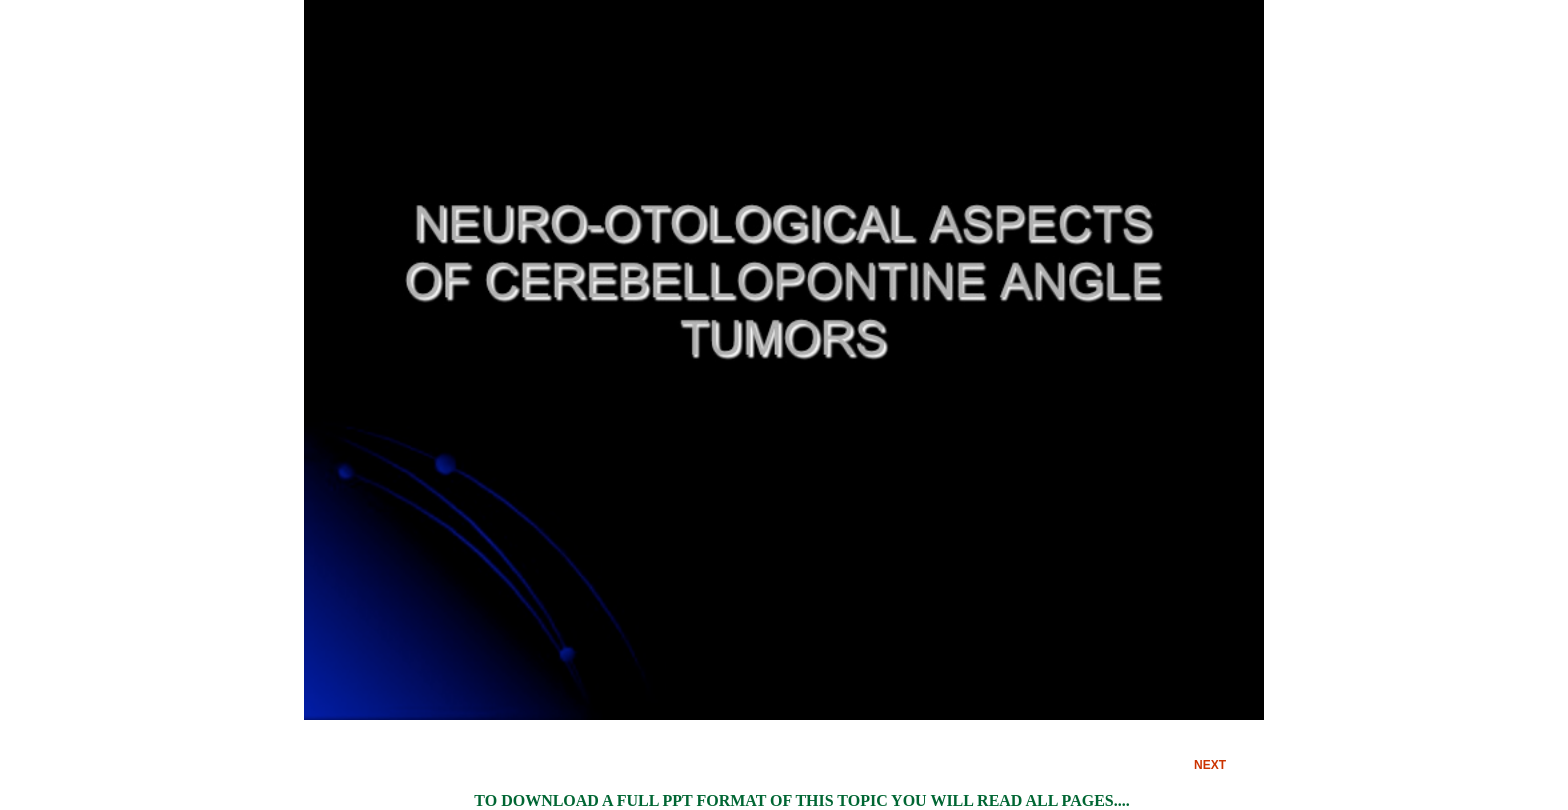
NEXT (1210, 765)
